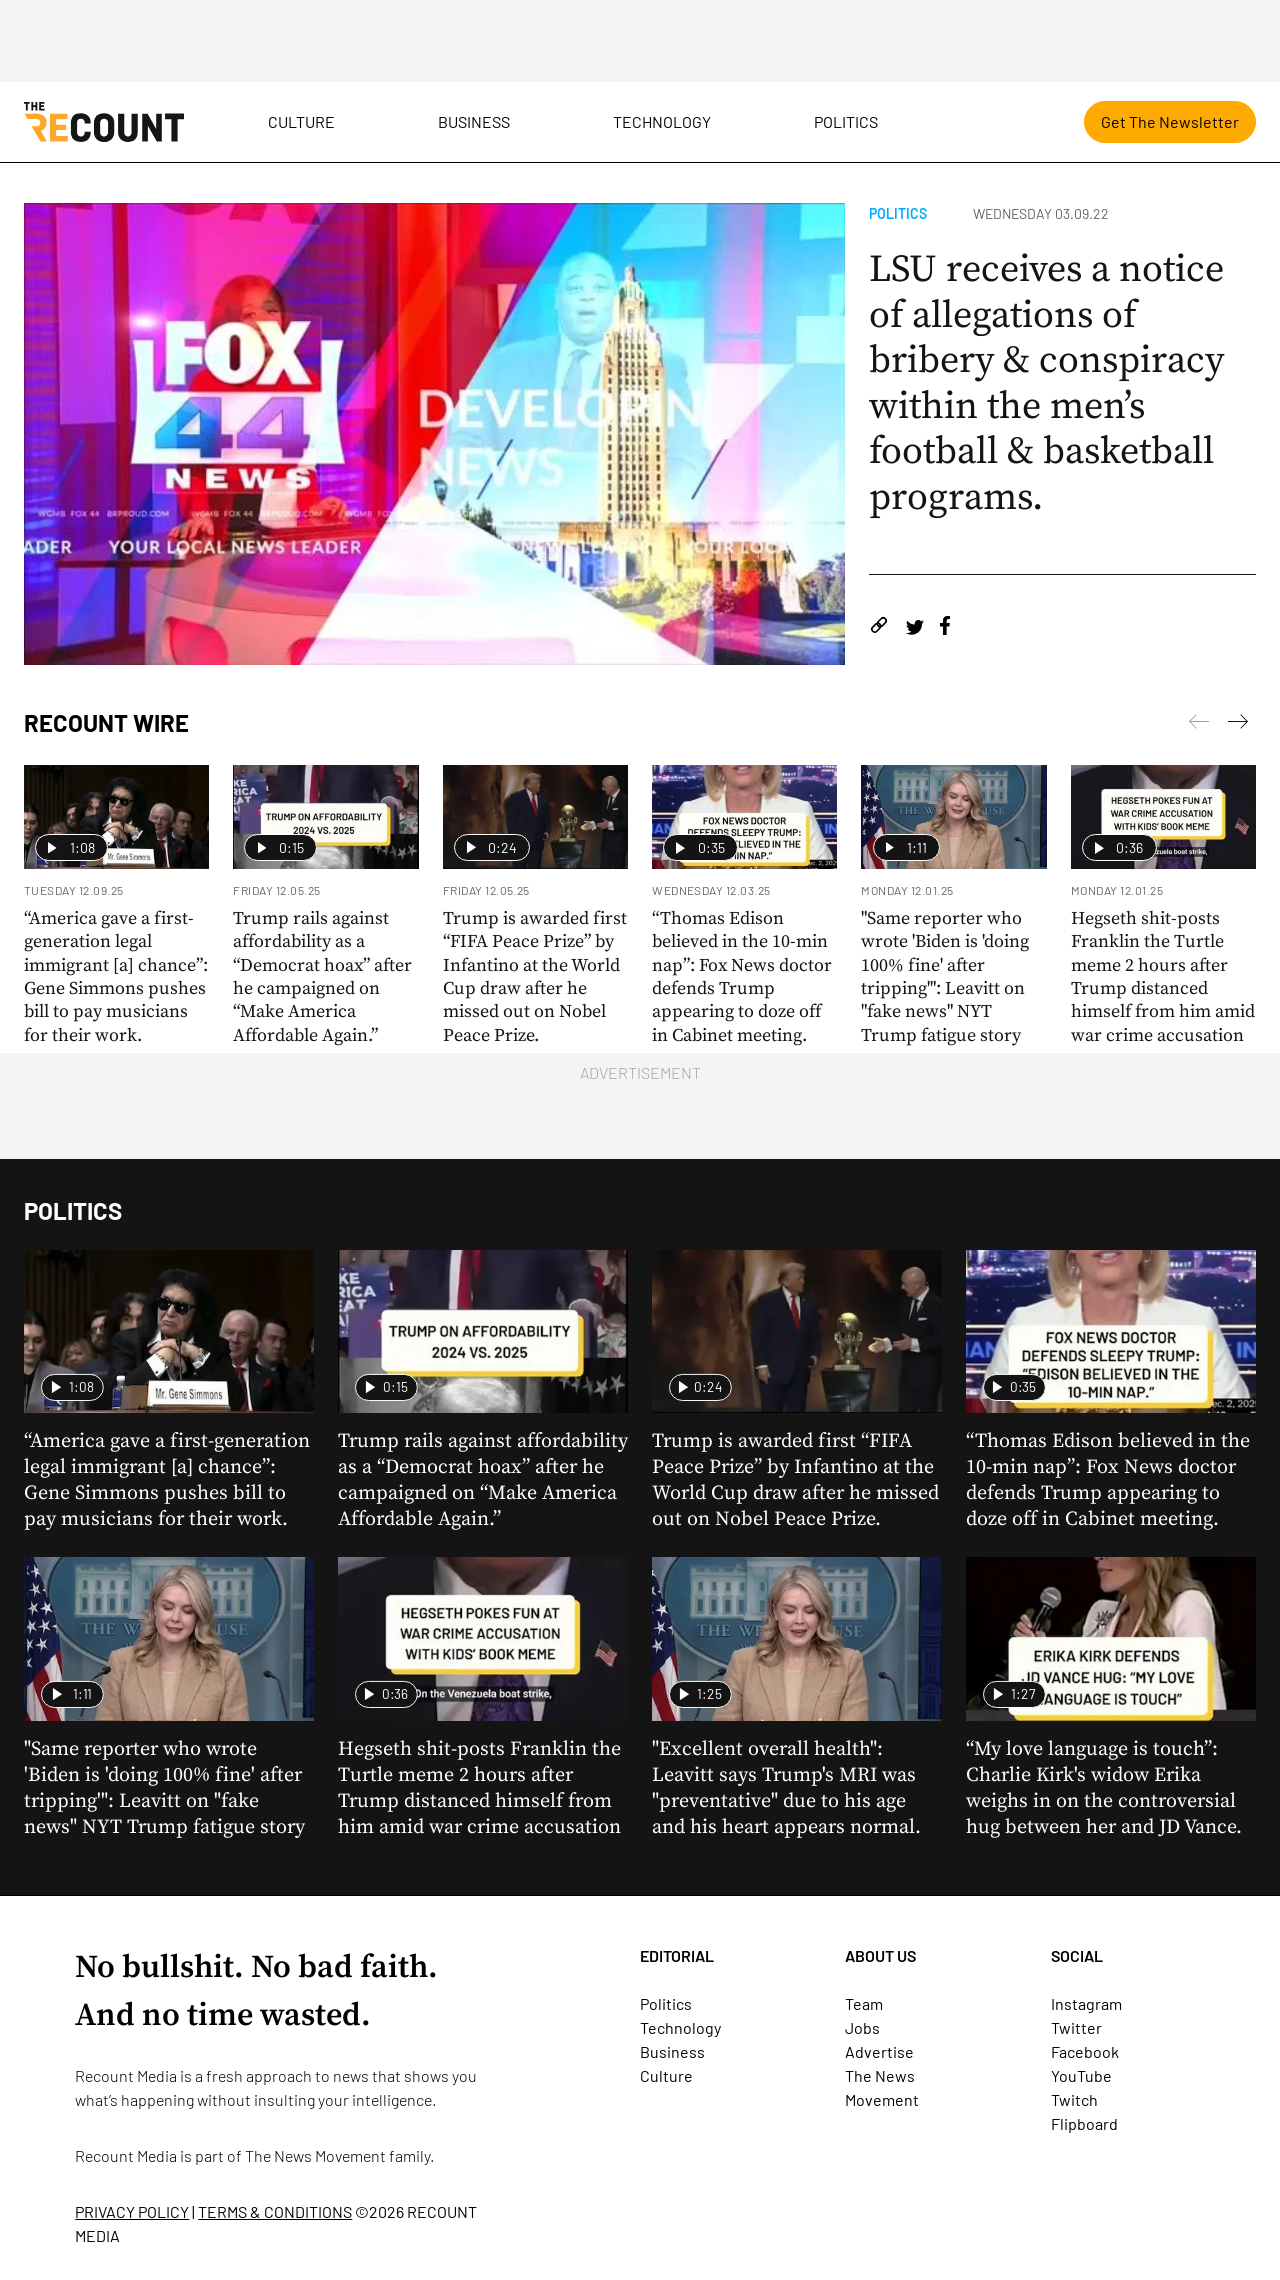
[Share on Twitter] (914, 628)
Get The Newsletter (1170, 121)
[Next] (1199, 725)
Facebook (1085, 2051)
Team (864, 2003)
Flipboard (1084, 2123)
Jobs (862, 2027)
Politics (846, 121)
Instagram (1086, 2003)
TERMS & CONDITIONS (275, 2211)
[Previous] (1238, 725)
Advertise (879, 2051)
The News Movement (315, 2155)
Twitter (1076, 2027)
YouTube (1081, 2075)
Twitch (1074, 2099)
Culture (301, 121)
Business (474, 121)
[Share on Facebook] (945, 628)
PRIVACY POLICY (132, 2211)
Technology (662, 121)
